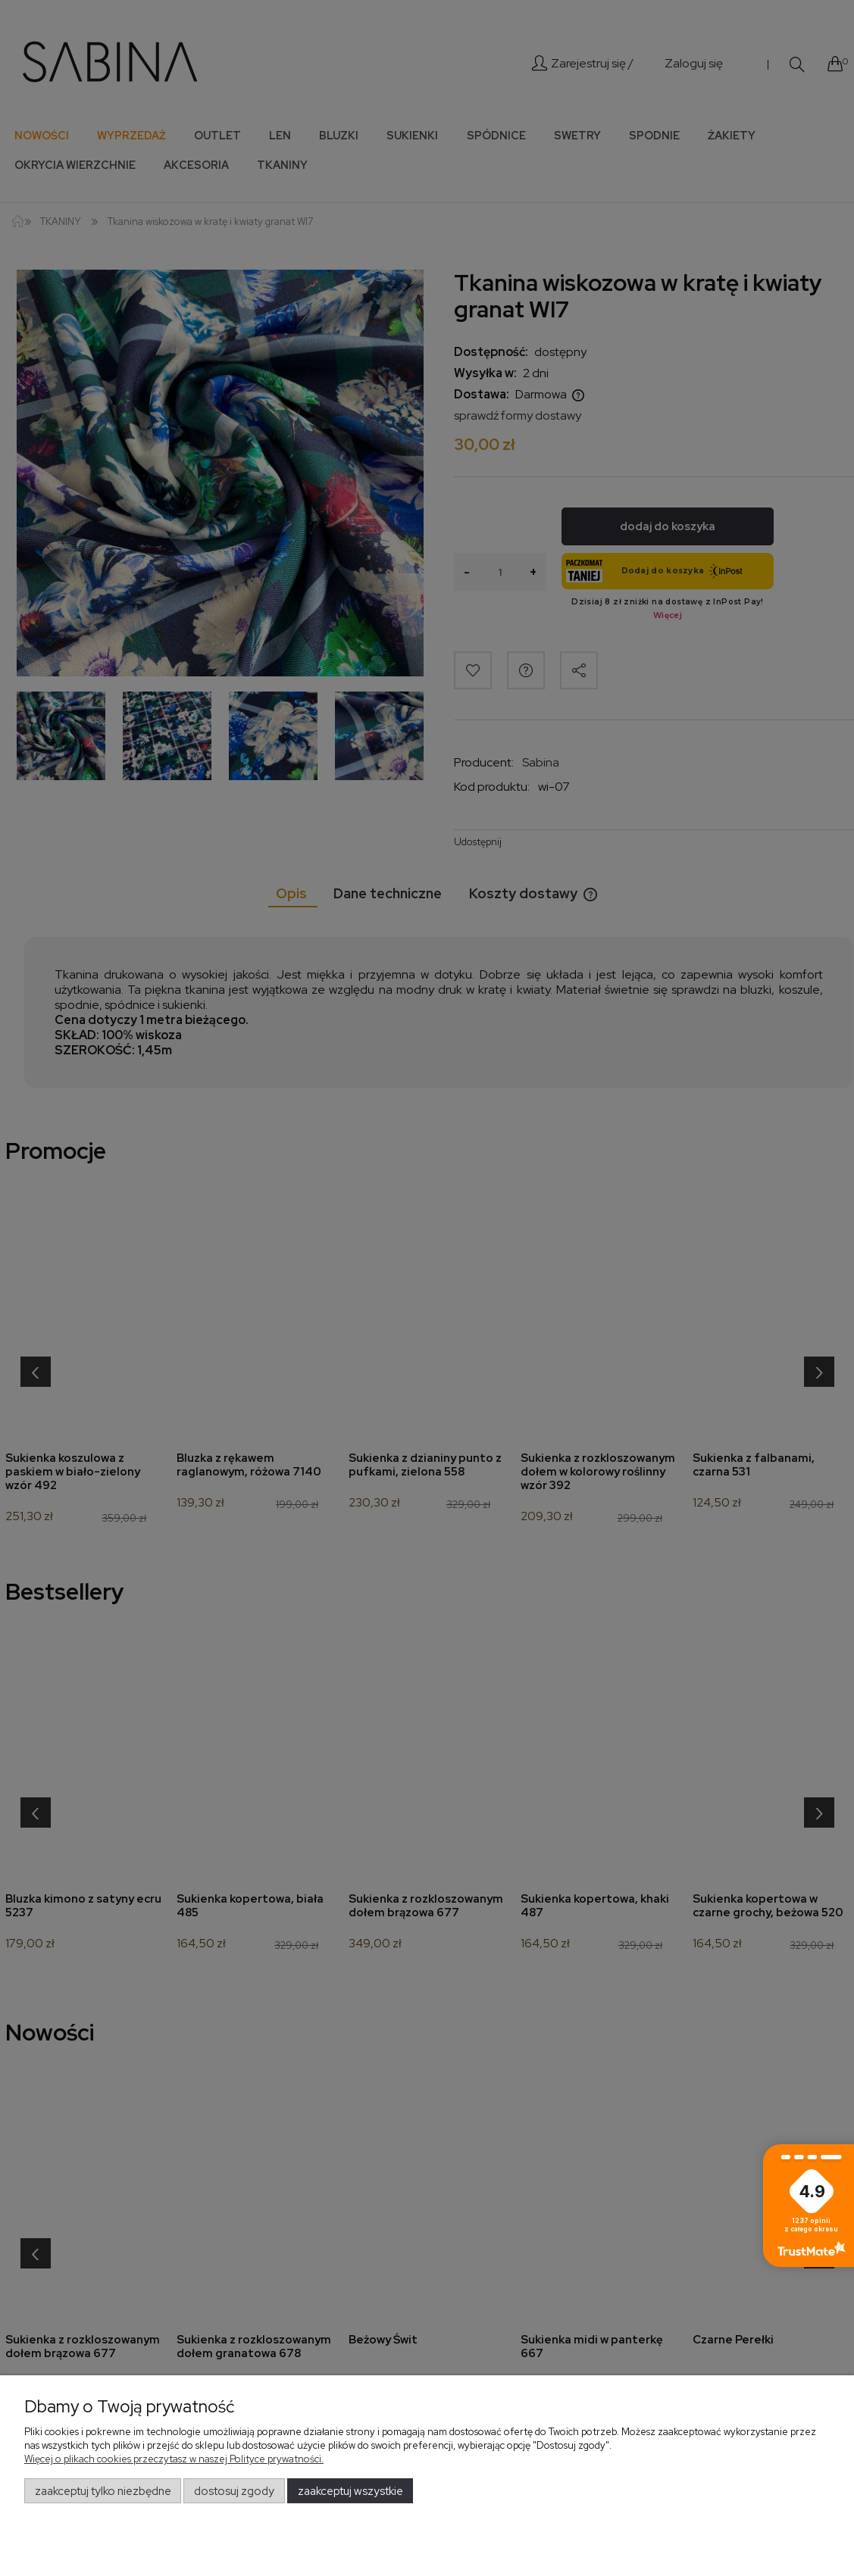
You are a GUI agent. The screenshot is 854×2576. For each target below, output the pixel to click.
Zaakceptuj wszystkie (350, 2491)
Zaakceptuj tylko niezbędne (103, 2491)
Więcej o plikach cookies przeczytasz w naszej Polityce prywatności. (174, 2459)
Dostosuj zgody (234, 2491)
